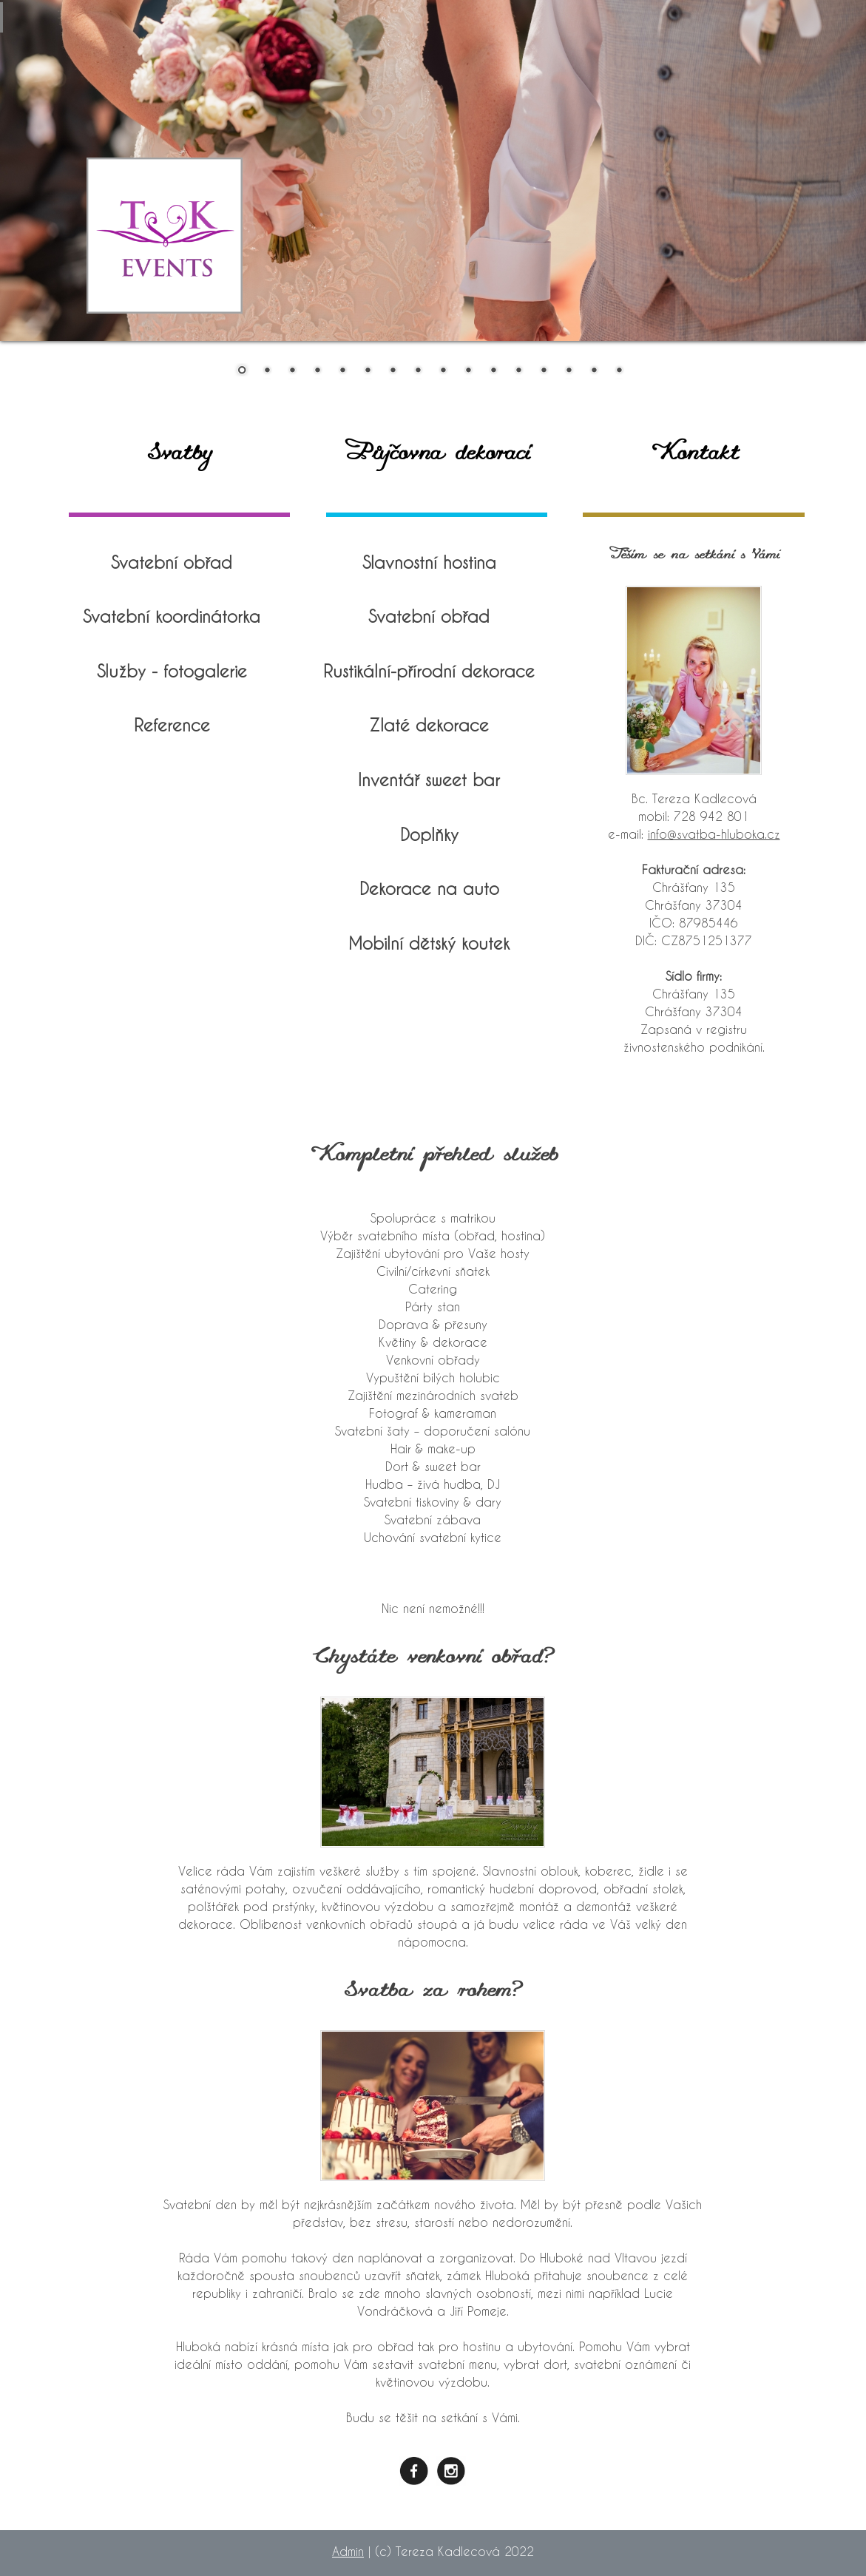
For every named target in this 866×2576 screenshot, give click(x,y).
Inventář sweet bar (429, 779)
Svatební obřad (171, 562)
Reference (172, 724)
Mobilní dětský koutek (429, 943)
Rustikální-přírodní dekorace (429, 670)
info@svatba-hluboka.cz (714, 834)
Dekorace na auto (429, 888)
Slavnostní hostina (429, 562)
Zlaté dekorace (429, 724)
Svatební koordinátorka (171, 616)
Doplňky (429, 834)
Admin (348, 2551)
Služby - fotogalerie (172, 670)
